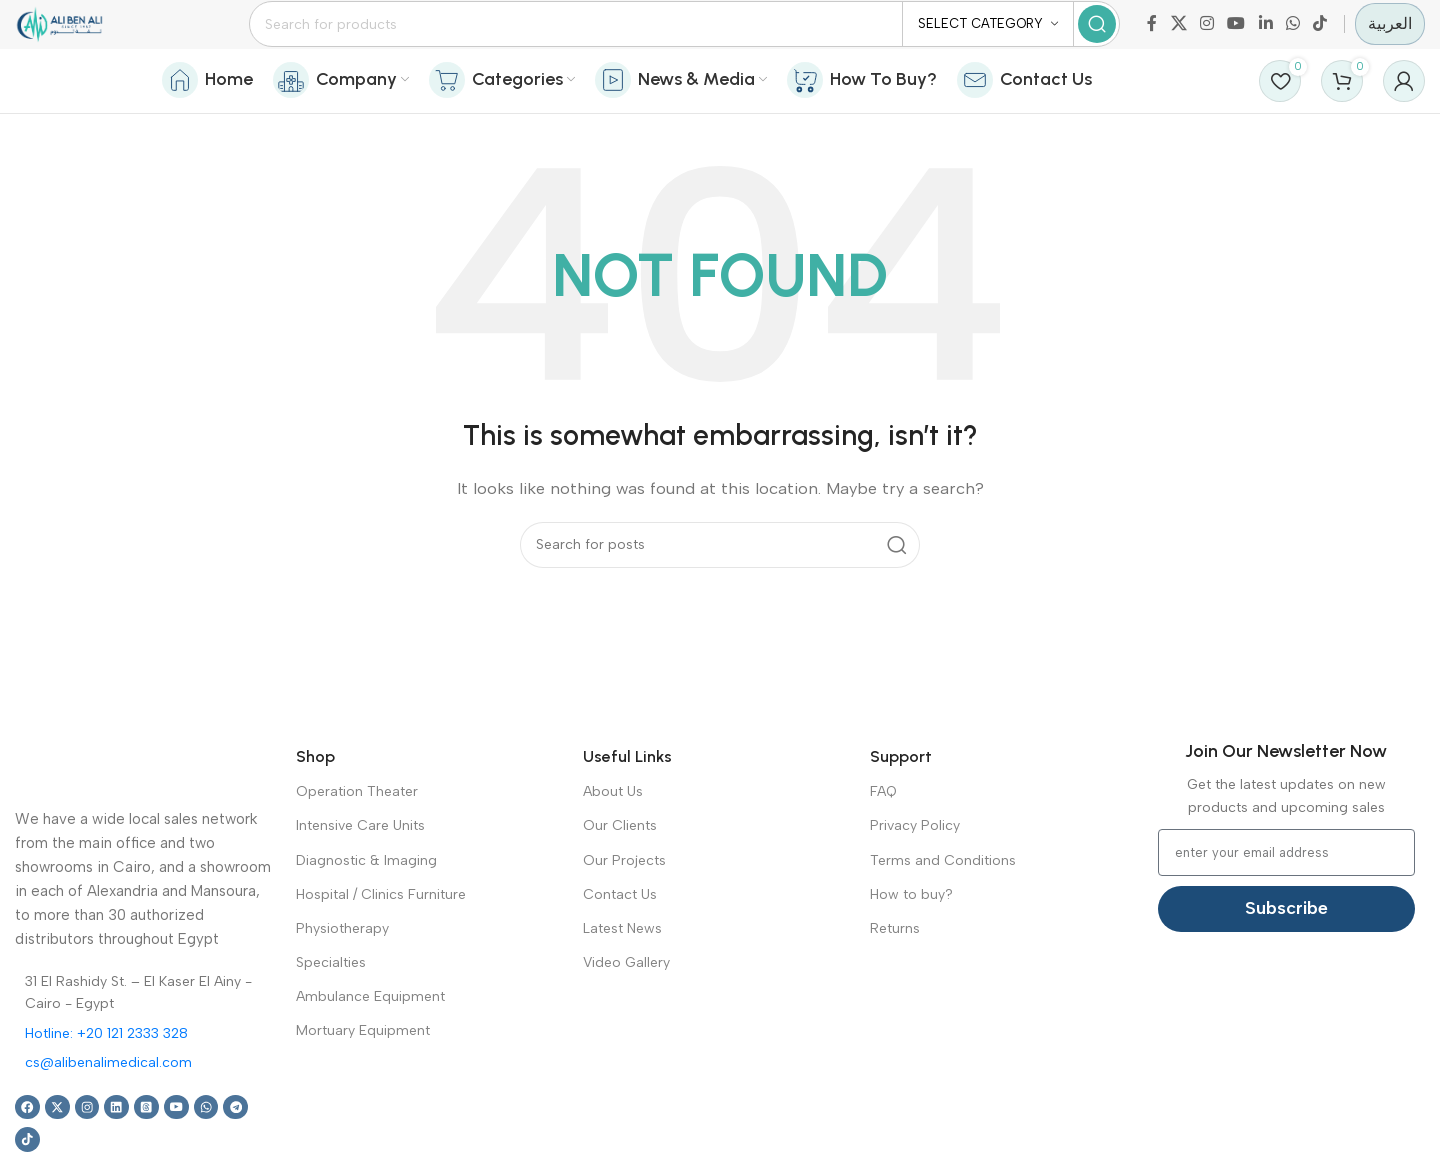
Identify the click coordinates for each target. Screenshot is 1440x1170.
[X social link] (1178, 39)
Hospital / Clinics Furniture (381, 941)
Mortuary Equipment (363, 1077)
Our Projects (624, 906)
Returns (895, 975)
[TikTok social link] (1320, 39)
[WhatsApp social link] (1292, 39)
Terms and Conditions (943, 906)
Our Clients (620, 872)
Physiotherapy (342, 975)
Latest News (622, 975)
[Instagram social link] (1206, 39)
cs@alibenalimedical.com (108, 1109)
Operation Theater (357, 838)
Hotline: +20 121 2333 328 (106, 1080)
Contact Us (620, 941)
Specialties (331, 1009)
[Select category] (988, 40)
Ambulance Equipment (370, 1043)
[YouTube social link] (1236, 39)
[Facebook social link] (1152, 39)
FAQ (883, 838)
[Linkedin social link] (1265, 39)
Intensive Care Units (360, 872)
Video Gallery (626, 1009)
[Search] (720, 40)
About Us (613, 838)
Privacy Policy (915, 872)
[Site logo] (95, 39)
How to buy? (911, 941)
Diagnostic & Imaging (366, 906)
